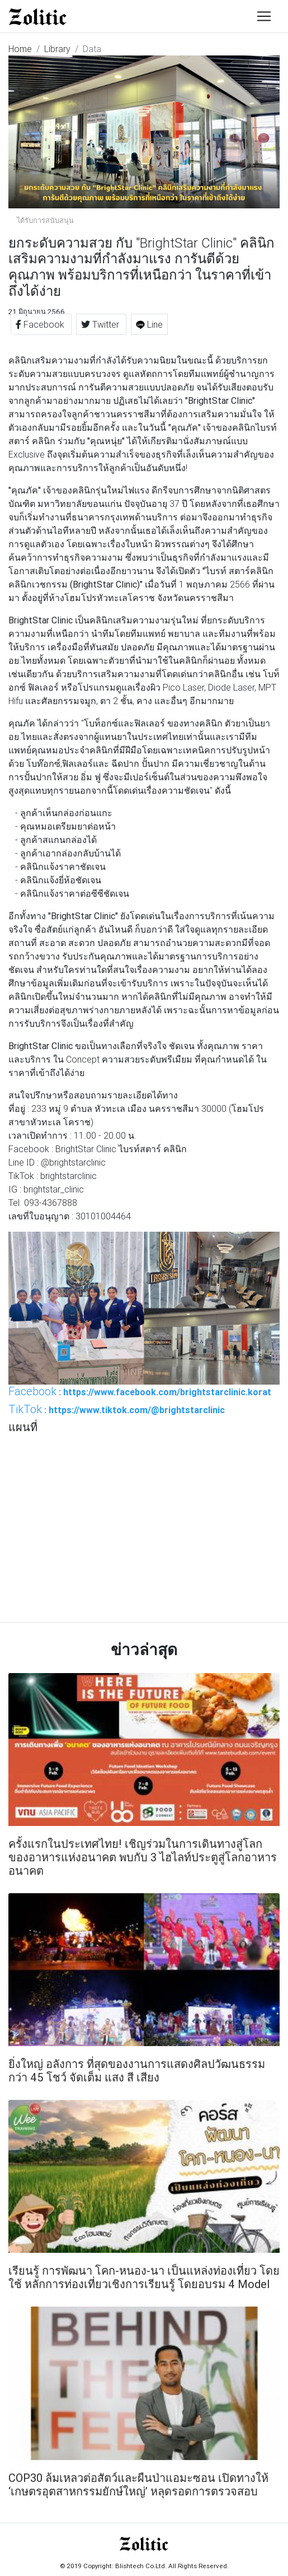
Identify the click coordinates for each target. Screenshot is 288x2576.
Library (57, 48)
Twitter (101, 324)
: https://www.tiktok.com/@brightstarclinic (116, 1409)
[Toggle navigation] (264, 16)
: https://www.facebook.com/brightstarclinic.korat (139, 1391)
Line (149, 324)
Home (20, 48)
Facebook (41, 324)
